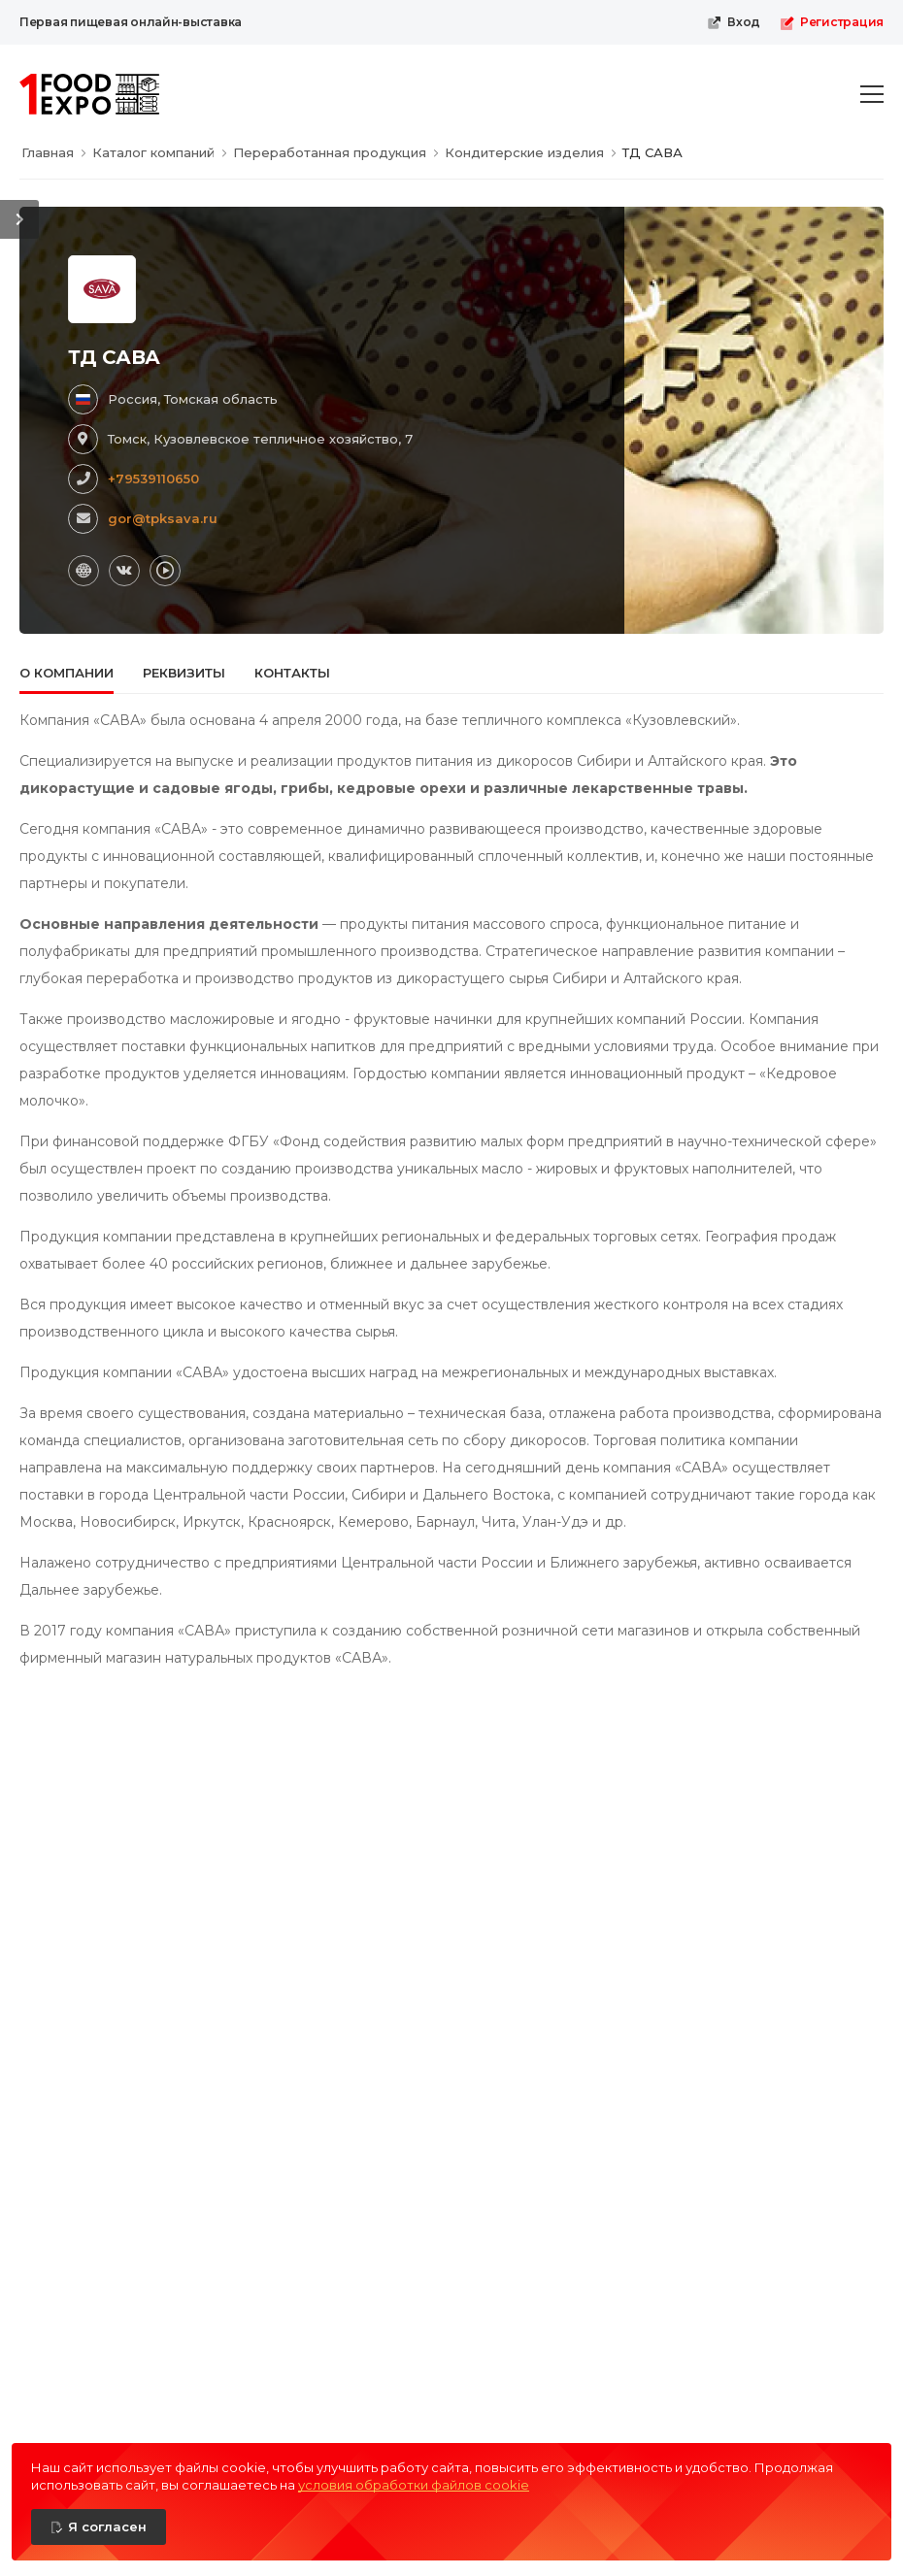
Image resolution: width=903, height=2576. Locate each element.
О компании (66, 672)
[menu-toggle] (872, 94)
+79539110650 (153, 478)
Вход (733, 22)
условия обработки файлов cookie (413, 2485)
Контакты (292, 672)
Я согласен (107, 2526)
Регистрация (832, 22)
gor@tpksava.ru (162, 518)
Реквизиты (184, 672)
